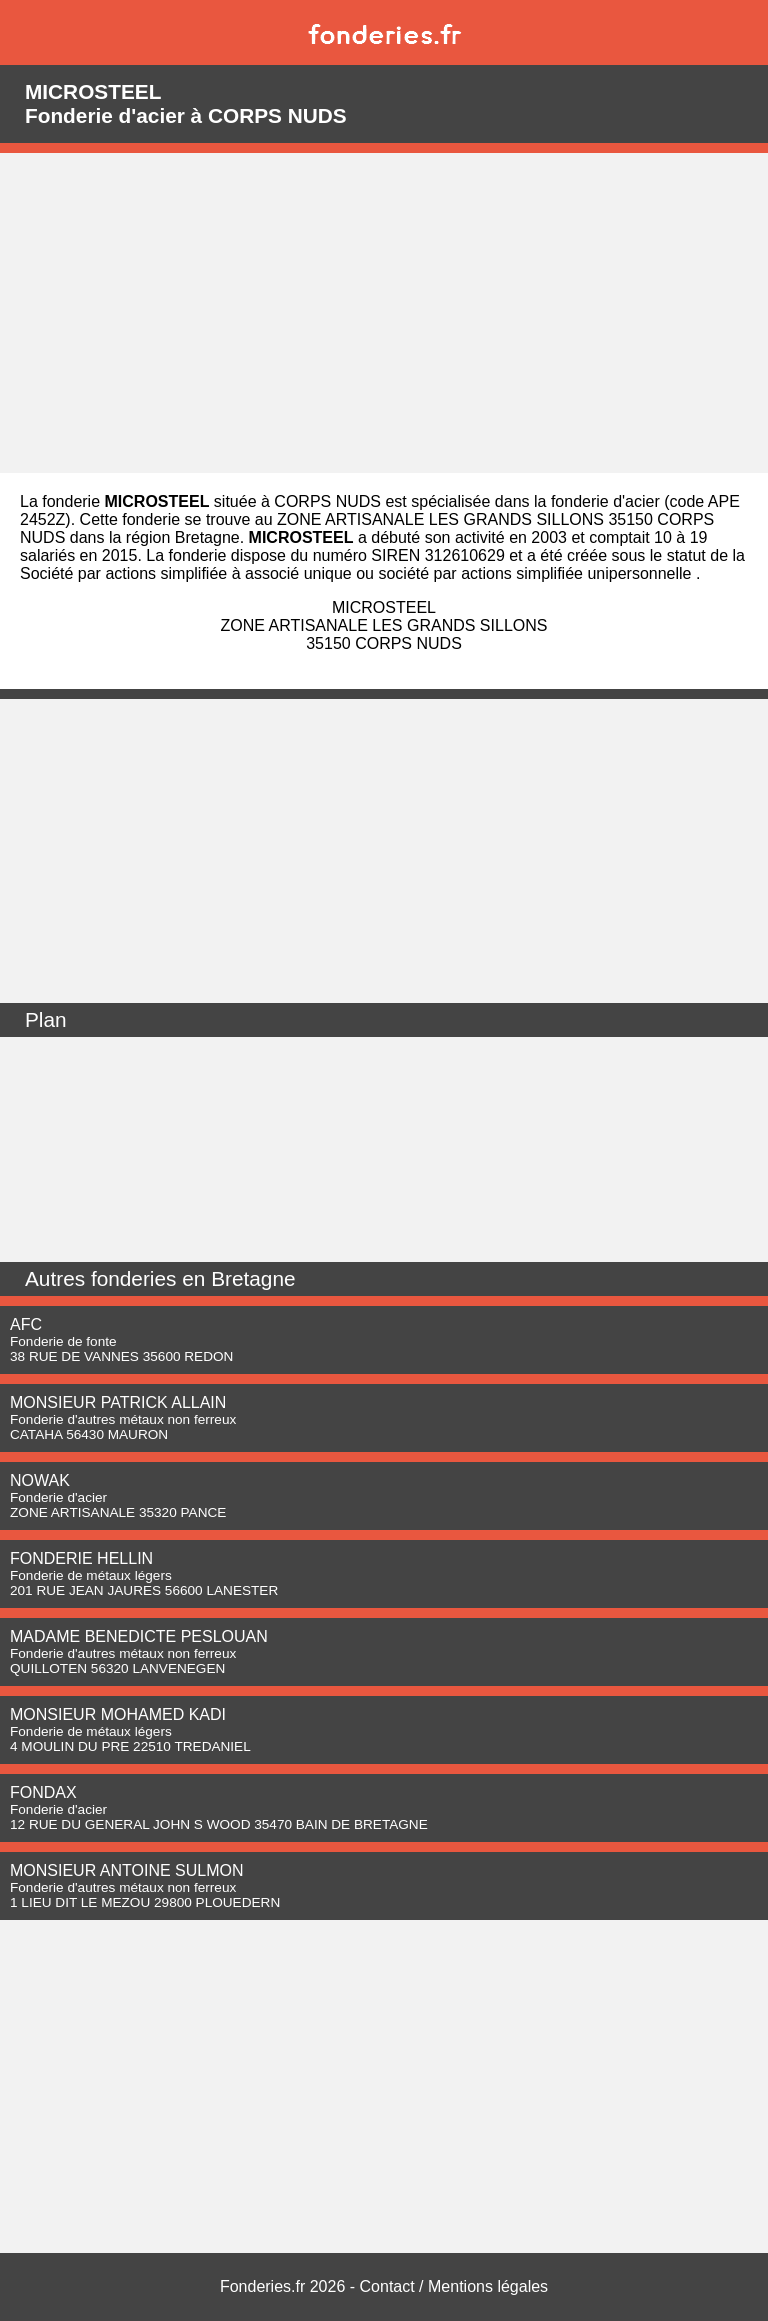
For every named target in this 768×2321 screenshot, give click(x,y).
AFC (26, 1324)
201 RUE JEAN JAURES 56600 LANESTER (144, 1590)
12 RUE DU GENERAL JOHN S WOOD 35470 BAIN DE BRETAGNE (219, 1824)
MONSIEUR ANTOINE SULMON (127, 1870)
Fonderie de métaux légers (91, 1575)
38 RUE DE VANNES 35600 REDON (121, 1356)
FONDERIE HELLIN (81, 1558)
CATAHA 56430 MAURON (89, 1434)
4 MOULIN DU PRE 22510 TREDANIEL (130, 1746)
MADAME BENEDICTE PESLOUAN (139, 1636)
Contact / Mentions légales (454, 2286)
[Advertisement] (384, 313)
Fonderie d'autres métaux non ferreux (123, 1419)
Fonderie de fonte (63, 1341)
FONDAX (43, 1792)
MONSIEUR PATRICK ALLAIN (118, 1402)
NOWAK (40, 1480)
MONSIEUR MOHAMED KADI (118, 1714)
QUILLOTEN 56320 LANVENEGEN (117, 1668)
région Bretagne (183, 537)
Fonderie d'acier (58, 1497)
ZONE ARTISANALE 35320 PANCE (118, 1512)
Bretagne (253, 1278)
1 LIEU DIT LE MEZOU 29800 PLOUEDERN (145, 1902)
